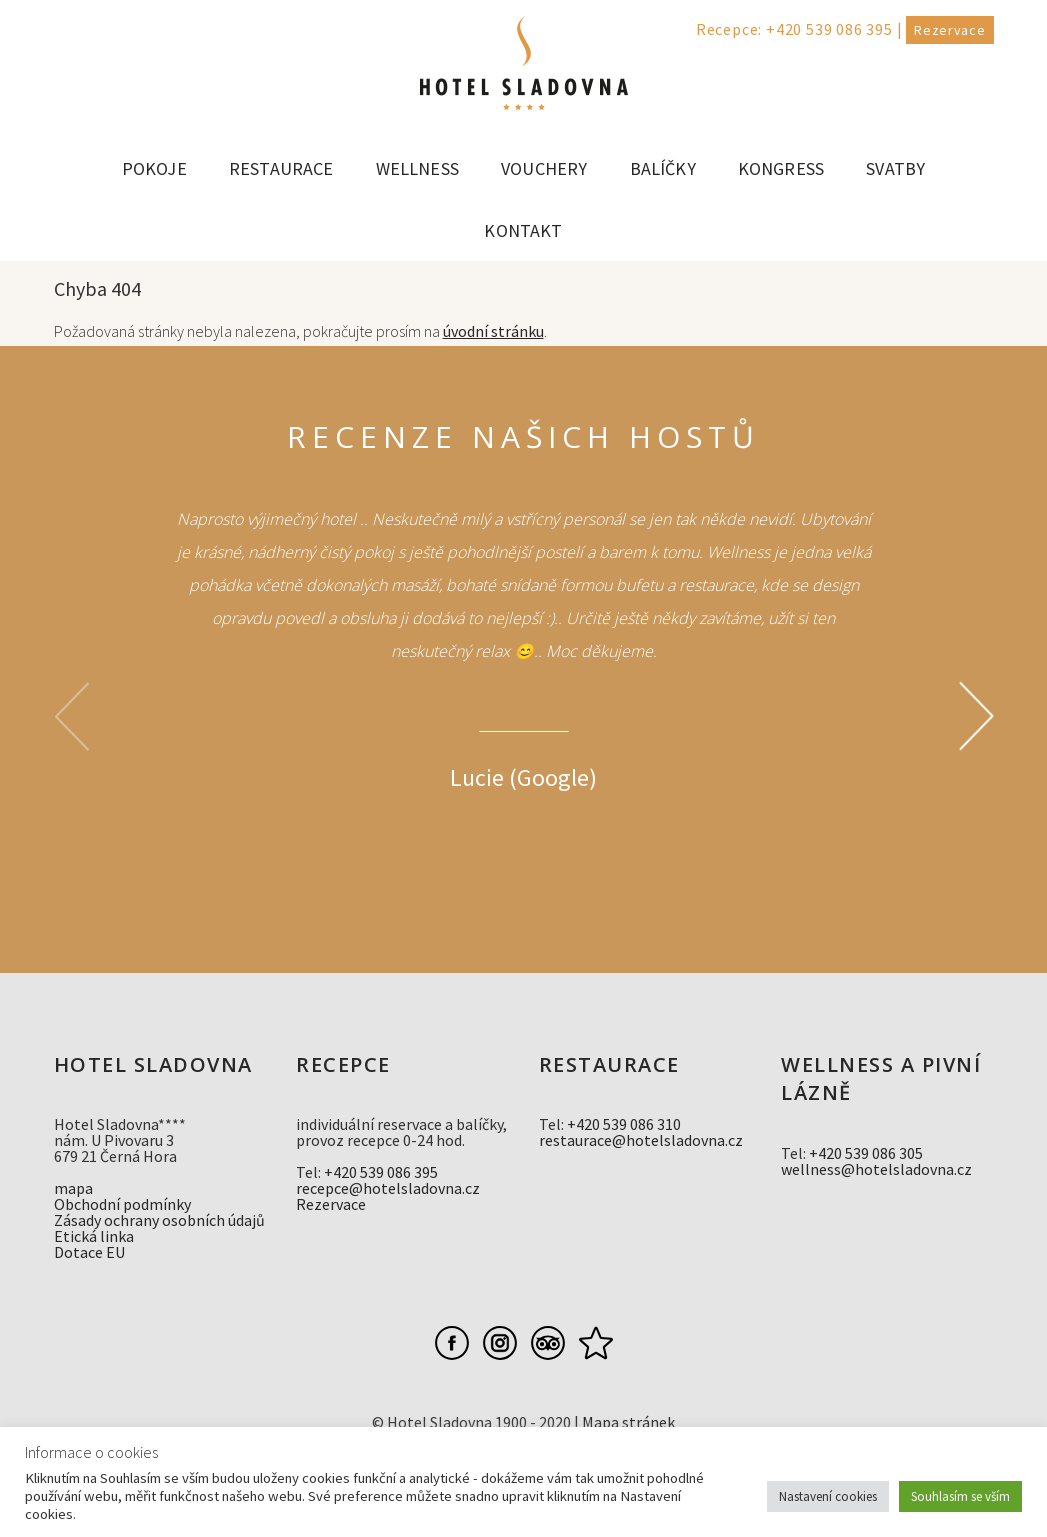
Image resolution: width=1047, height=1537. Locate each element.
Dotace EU (89, 1252)
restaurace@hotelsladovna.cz (641, 1140)
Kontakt (523, 230)
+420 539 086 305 (866, 1153)
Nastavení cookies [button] (828, 1496)
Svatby (895, 168)
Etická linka (94, 1236)
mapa (73, 1188)
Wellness (417, 168)
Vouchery (544, 168)
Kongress (781, 168)
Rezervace (949, 30)
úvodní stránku (493, 331)
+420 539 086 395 (829, 29)
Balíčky (663, 168)
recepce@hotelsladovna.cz (388, 1188)
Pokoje (154, 168)
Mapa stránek (628, 1422)
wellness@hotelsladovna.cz (876, 1169)
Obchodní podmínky (122, 1204)
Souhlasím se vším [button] (960, 1496)
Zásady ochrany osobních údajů (159, 1220)
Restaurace (281, 168)
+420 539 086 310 (624, 1124)
